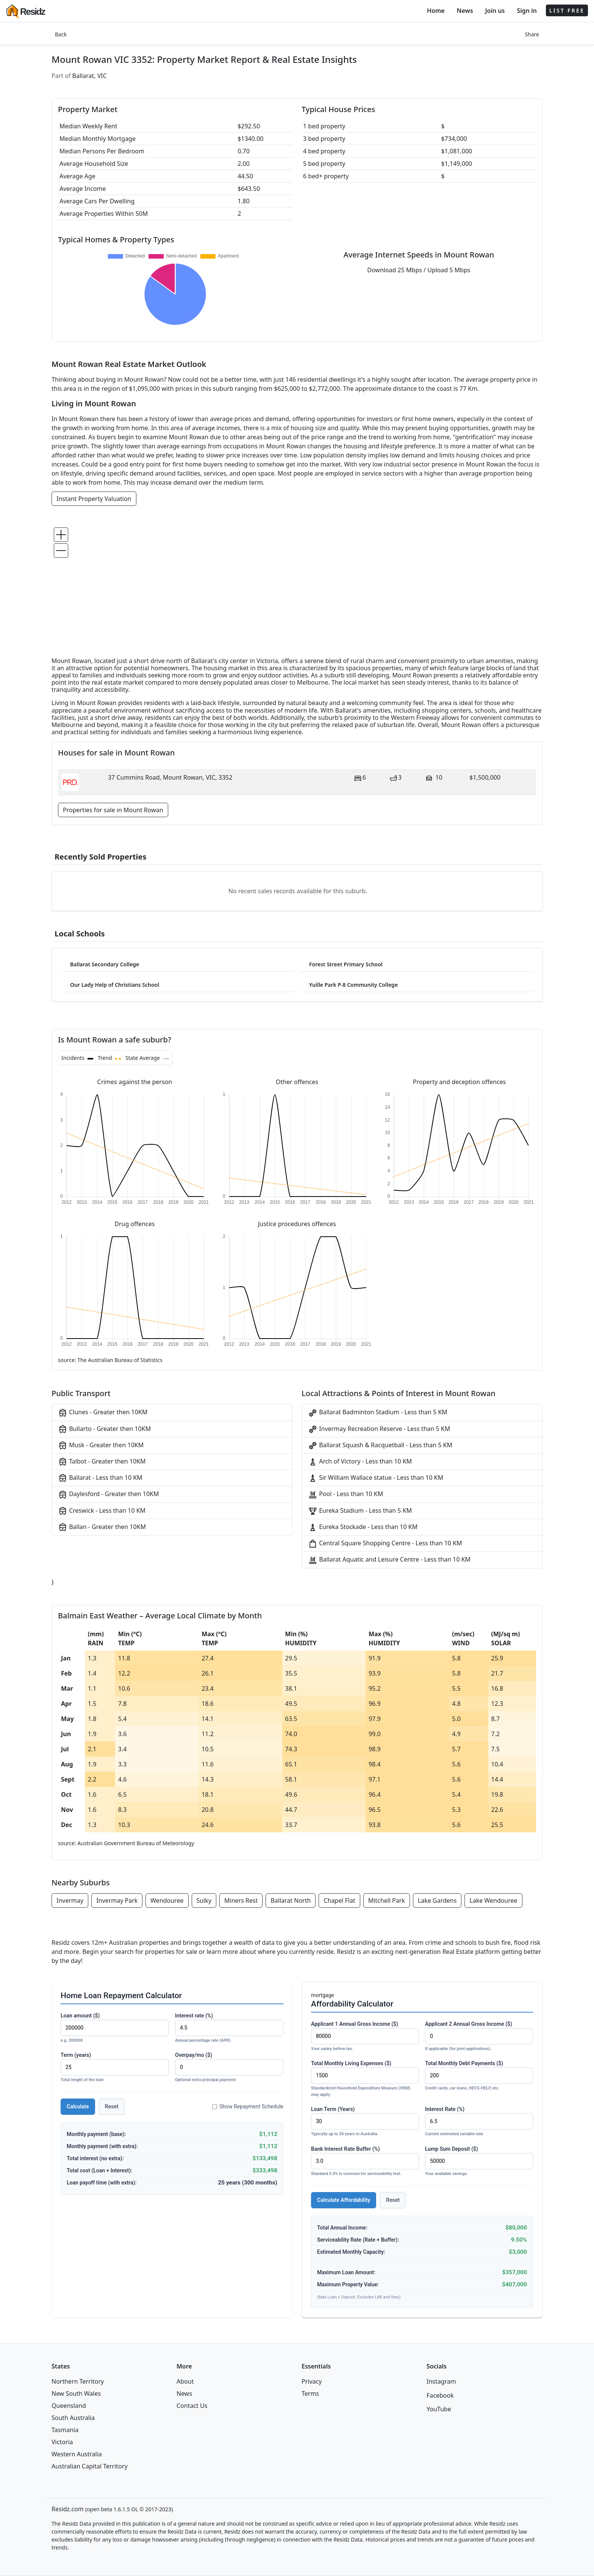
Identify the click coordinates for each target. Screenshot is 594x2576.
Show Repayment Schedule (247, 2106)
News (465, 10)
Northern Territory (78, 2381)
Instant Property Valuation (93, 499)
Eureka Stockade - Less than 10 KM (362, 1527)
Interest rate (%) (229, 2028)
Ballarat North (290, 1900)
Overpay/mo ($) (229, 2067)
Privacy (312, 2381)
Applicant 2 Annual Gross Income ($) (479, 2036)
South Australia (73, 2418)
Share (532, 34)
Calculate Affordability (343, 2200)
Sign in (526, 10)
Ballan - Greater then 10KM (102, 1527)
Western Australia (77, 2454)
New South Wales (76, 2393)
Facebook (440, 2395)
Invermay (69, 1900)
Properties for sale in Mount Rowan (113, 810)
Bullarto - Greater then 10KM (104, 1429)
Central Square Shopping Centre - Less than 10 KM (385, 1543)
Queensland (69, 2405)
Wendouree (166, 1900)
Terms (310, 2393)
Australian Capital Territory (90, 2466)
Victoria (62, 2442)
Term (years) (115, 2067)
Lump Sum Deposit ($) (479, 2161)
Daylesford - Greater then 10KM (108, 1494)
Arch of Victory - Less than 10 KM (360, 1462)
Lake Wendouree (493, 1900)
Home (436, 10)
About (185, 2381)
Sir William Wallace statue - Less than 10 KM (375, 1478)
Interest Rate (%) (479, 2122)
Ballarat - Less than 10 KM (100, 1478)
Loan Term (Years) (365, 2122)
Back (61, 34)
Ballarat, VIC (89, 76)
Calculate (78, 2106)
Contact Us (192, 2405)
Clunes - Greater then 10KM (102, 1412)
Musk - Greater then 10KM (101, 1445)
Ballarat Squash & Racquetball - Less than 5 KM (380, 1445)
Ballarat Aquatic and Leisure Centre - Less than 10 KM (389, 1560)
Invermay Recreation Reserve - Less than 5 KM (379, 1429)
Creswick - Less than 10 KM (101, 1511)
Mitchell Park (386, 1900)
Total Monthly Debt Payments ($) (479, 2076)
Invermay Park (117, 1900)
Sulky (204, 1900)
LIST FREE (567, 10)
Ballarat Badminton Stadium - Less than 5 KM (377, 1412)
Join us (495, 10)
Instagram (441, 2381)
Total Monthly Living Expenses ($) (365, 2079)
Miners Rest (241, 1900)
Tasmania (65, 2430)
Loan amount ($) (115, 2028)
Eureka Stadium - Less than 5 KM (360, 1511)
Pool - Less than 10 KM (345, 1494)
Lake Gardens (437, 1900)
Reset (112, 2106)
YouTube (439, 2409)
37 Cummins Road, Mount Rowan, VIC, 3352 (170, 777)
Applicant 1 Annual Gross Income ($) (365, 2036)
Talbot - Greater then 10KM (102, 1462)
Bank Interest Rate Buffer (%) (365, 2161)
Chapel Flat (339, 1900)
